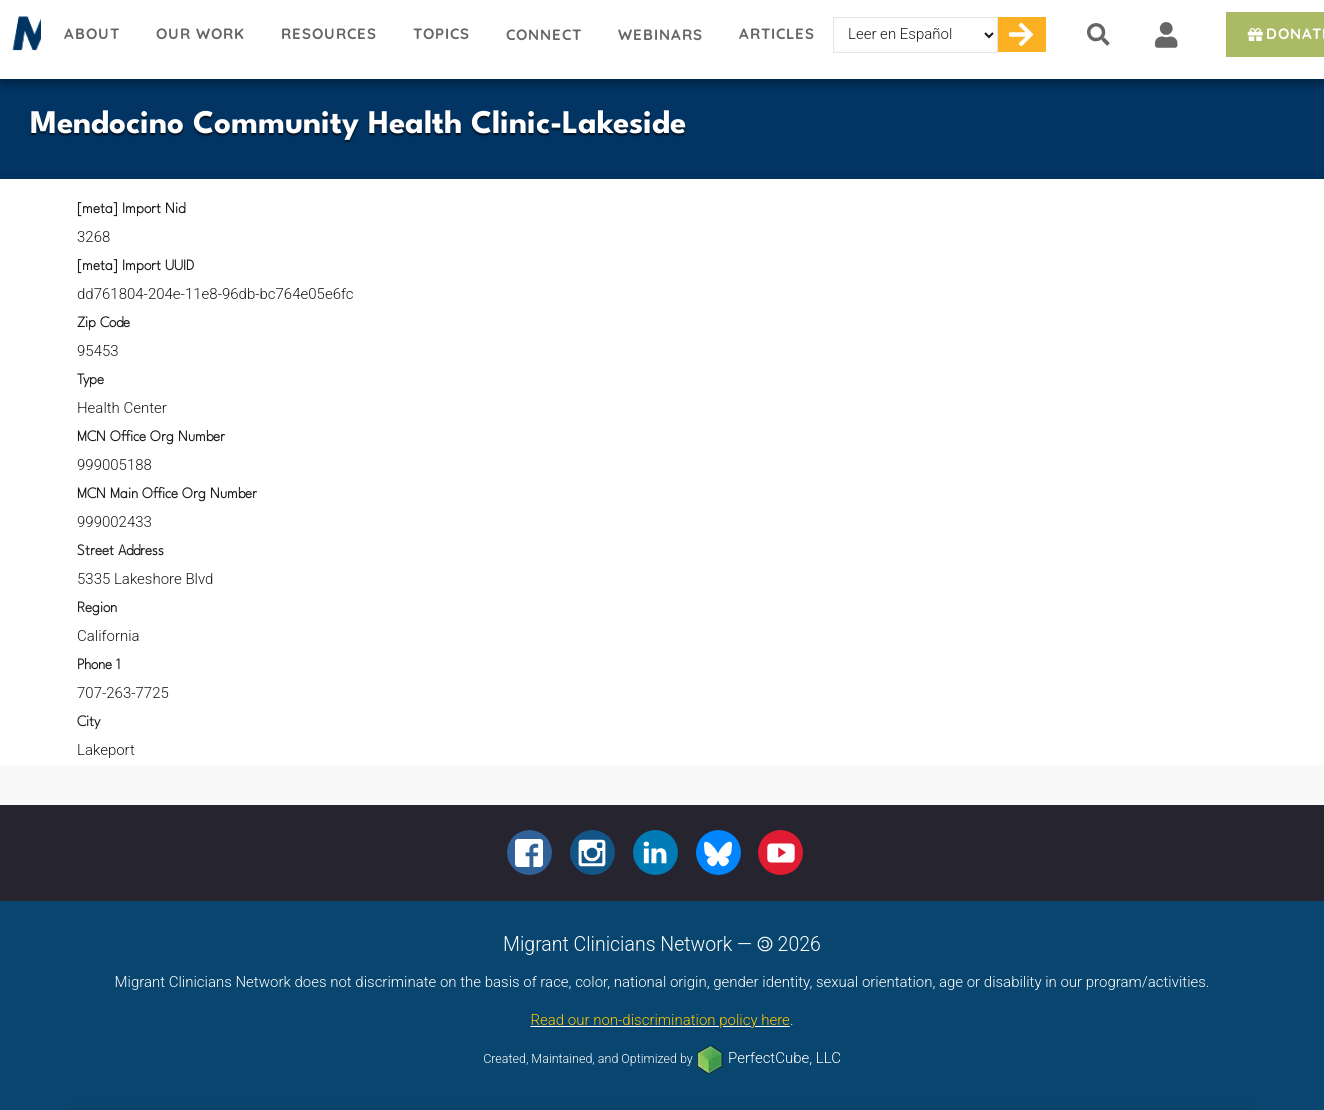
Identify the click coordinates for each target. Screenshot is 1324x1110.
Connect (544, 34)
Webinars (660, 34)
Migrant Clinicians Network (23, 39)
